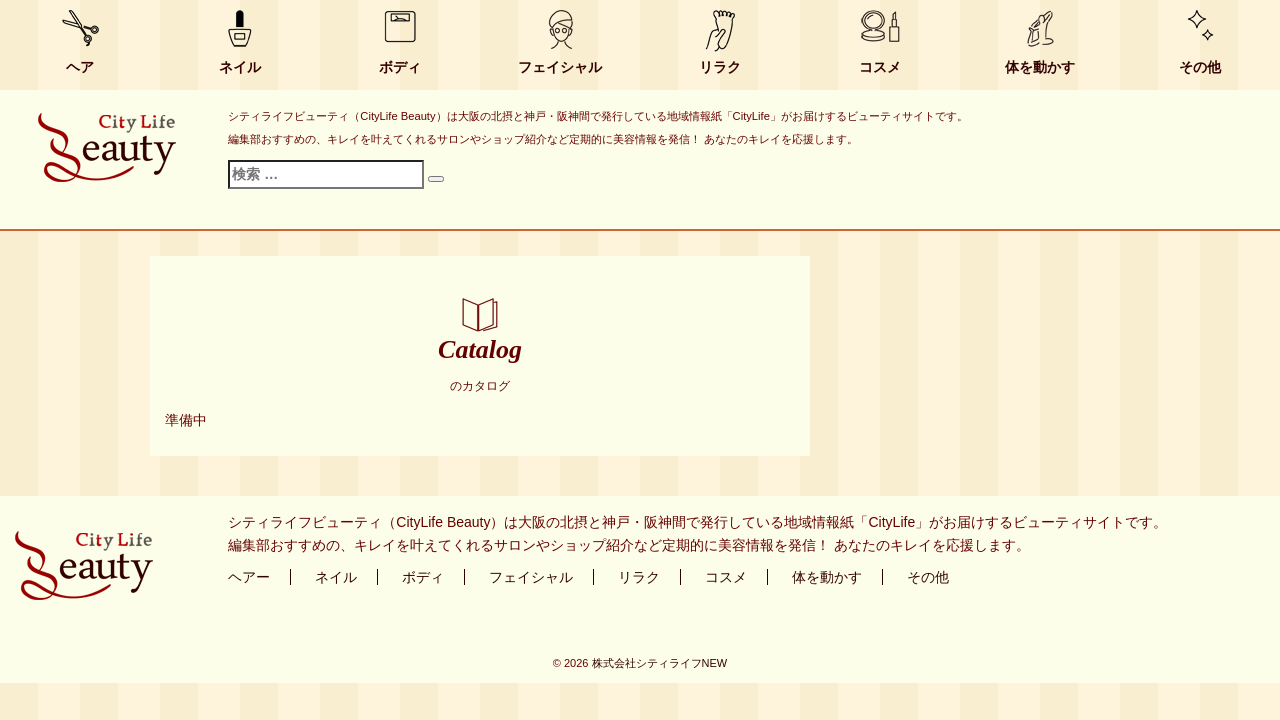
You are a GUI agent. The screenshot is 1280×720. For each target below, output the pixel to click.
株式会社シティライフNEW (660, 663)
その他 (1200, 67)
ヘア (80, 67)
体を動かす (1040, 67)
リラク (720, 67)
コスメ (880, 67)
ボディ (400, 67)
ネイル (240, 67)
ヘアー (249, 577)
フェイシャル (560, 67)
